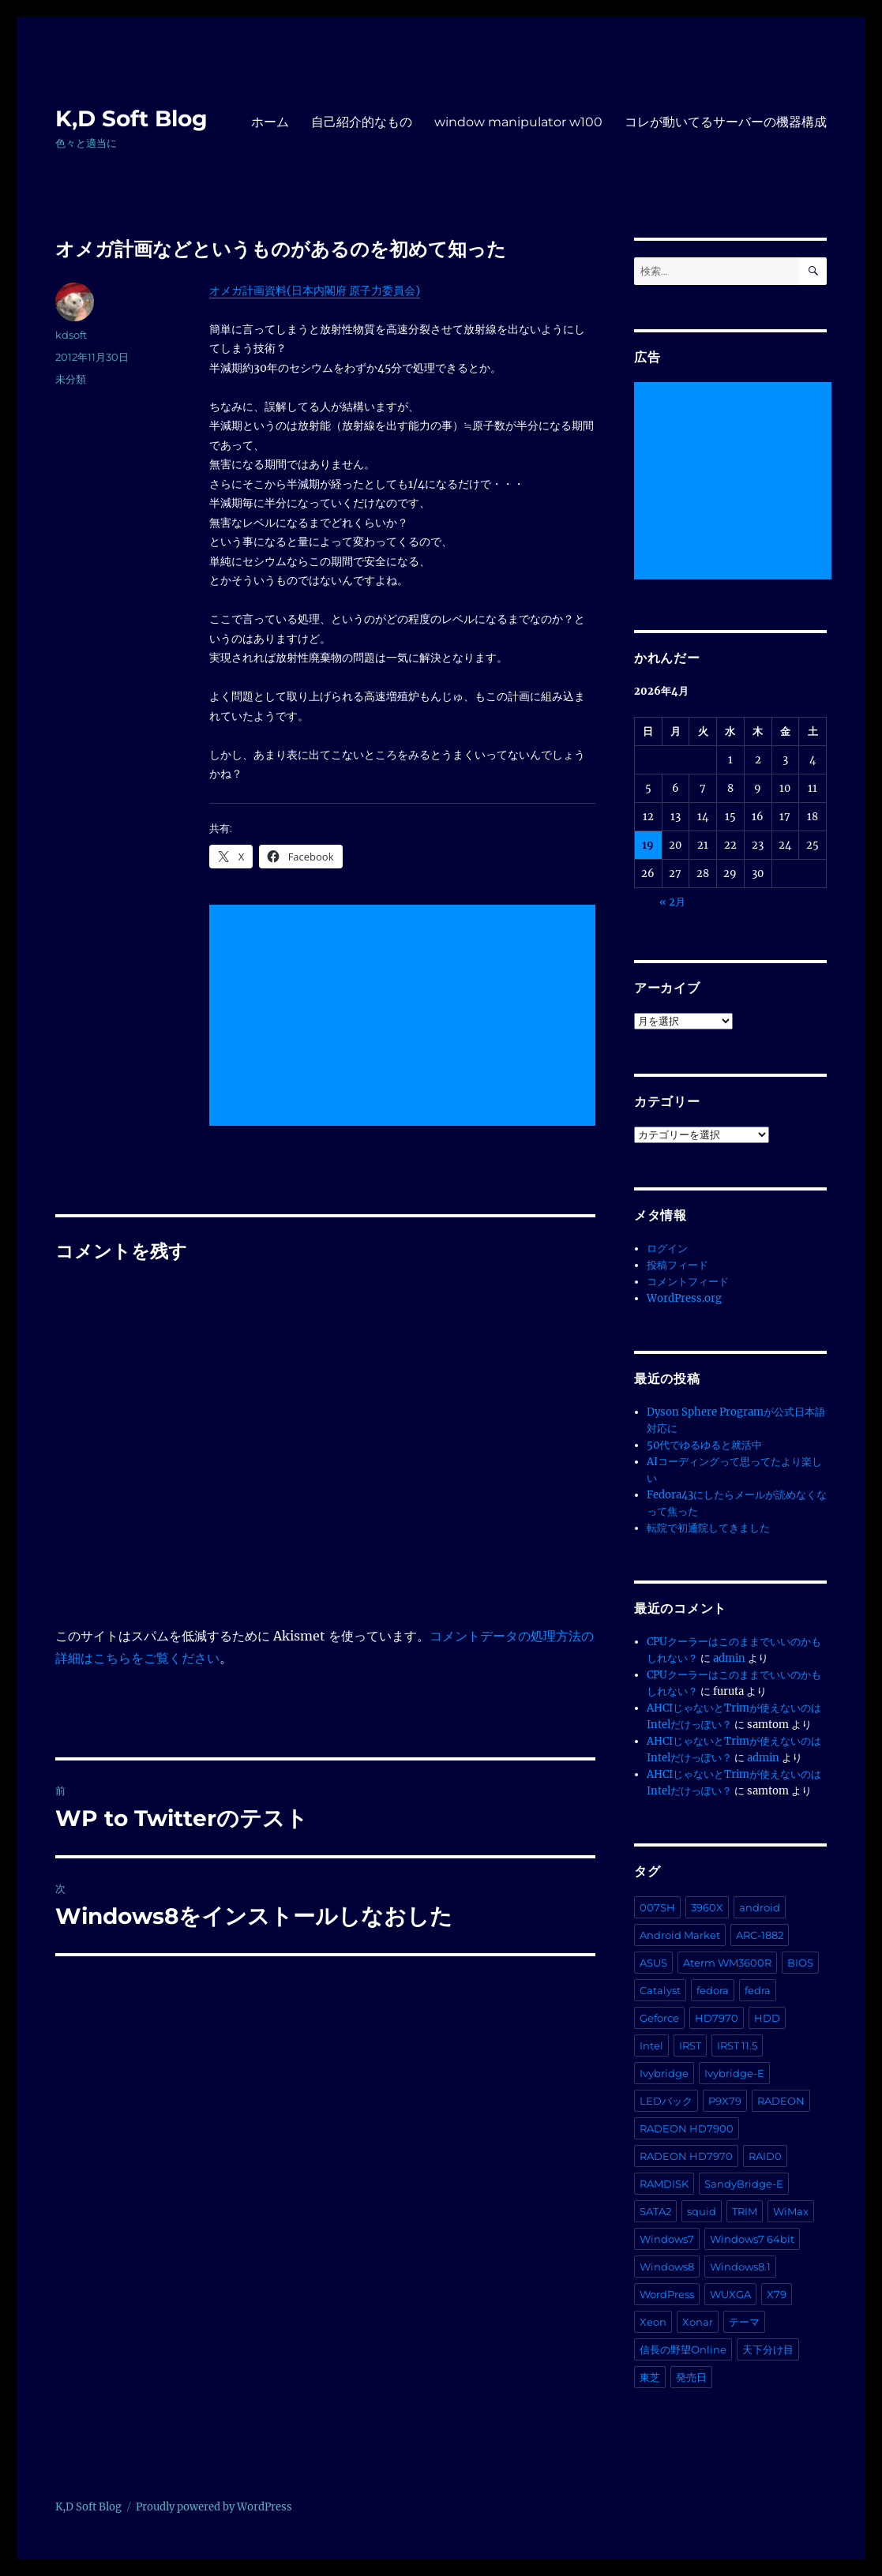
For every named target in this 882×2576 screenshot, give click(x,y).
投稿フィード (677, 1265)
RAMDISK (664, 2183)
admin (729, 1658)
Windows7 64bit (752, 2239)
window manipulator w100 (518, 121)
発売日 (691, 2377)
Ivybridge (664, 2073)
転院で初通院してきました (708, 1528)
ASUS (653, 1962)
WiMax (791, 2211)
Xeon (653, 2321)
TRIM (744, 2211)
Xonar (697, 2321)
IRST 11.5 (737, 2045)
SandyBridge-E (743, 2183)
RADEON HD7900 (687, 2128)
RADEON (781, 2100)
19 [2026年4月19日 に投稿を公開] (648, 845)
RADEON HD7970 (686, 2156)
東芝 (650, 2377)
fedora (712, 1990)
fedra (758, 1990)
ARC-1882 (759, 1935)
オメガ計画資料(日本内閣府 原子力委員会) (314, 290)
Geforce (659, 2018)
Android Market (680, 1935)
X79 (776, 2294)
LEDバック (666, 2100)
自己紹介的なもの (361, 121)
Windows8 (667, 2266)
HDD (767, 2018)
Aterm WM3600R (727, 1962)
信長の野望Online (683, 2349)
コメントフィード (688, 1281)
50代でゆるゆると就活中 (704, 1445)
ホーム (270, 121)
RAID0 (765, 2156)
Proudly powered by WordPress (214, 2507)
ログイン (667, 1248)
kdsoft (71, 334)
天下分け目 (768, 2349)
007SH (657, 1907)
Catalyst (660, 1990)
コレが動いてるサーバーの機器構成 (726, 121)
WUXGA (730, 2294)
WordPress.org (684, 1298)
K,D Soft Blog (131, 118)
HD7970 (716, 2018)
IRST (690, 2045)
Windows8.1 (740, 2266)
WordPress (667, 2294)
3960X (707, 1907)
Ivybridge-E (734, 2073)
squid (701, 2211)
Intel (651, 2045)
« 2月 (672, 902)
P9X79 (724, 2100)
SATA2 (655, 2211)
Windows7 (667, 2239)
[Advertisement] (405, 1016)
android (759, 1907)
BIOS (800, 1962)
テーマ (744, 2321)
